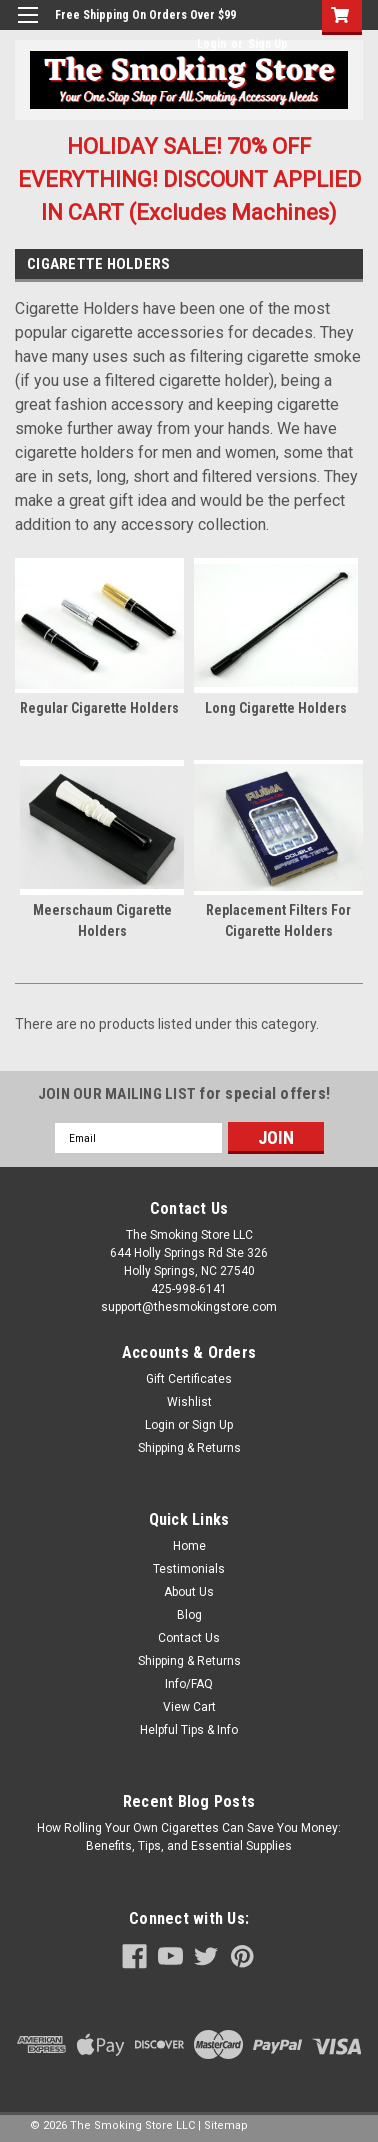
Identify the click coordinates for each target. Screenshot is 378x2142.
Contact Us (189, 1638)
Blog (189, 1615)
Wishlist (189, 1402)
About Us (189, 1592)
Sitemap (226, 2125)
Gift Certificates (189, 1379)
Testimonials (189, 1569)
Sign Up (268, 44)
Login (211, 44)
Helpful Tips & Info (189, 1730)
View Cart (189, 1707)
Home (189, 1546)
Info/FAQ (189, 1684)
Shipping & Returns (189, 1448)
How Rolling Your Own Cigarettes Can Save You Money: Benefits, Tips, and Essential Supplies (189, 1837)
